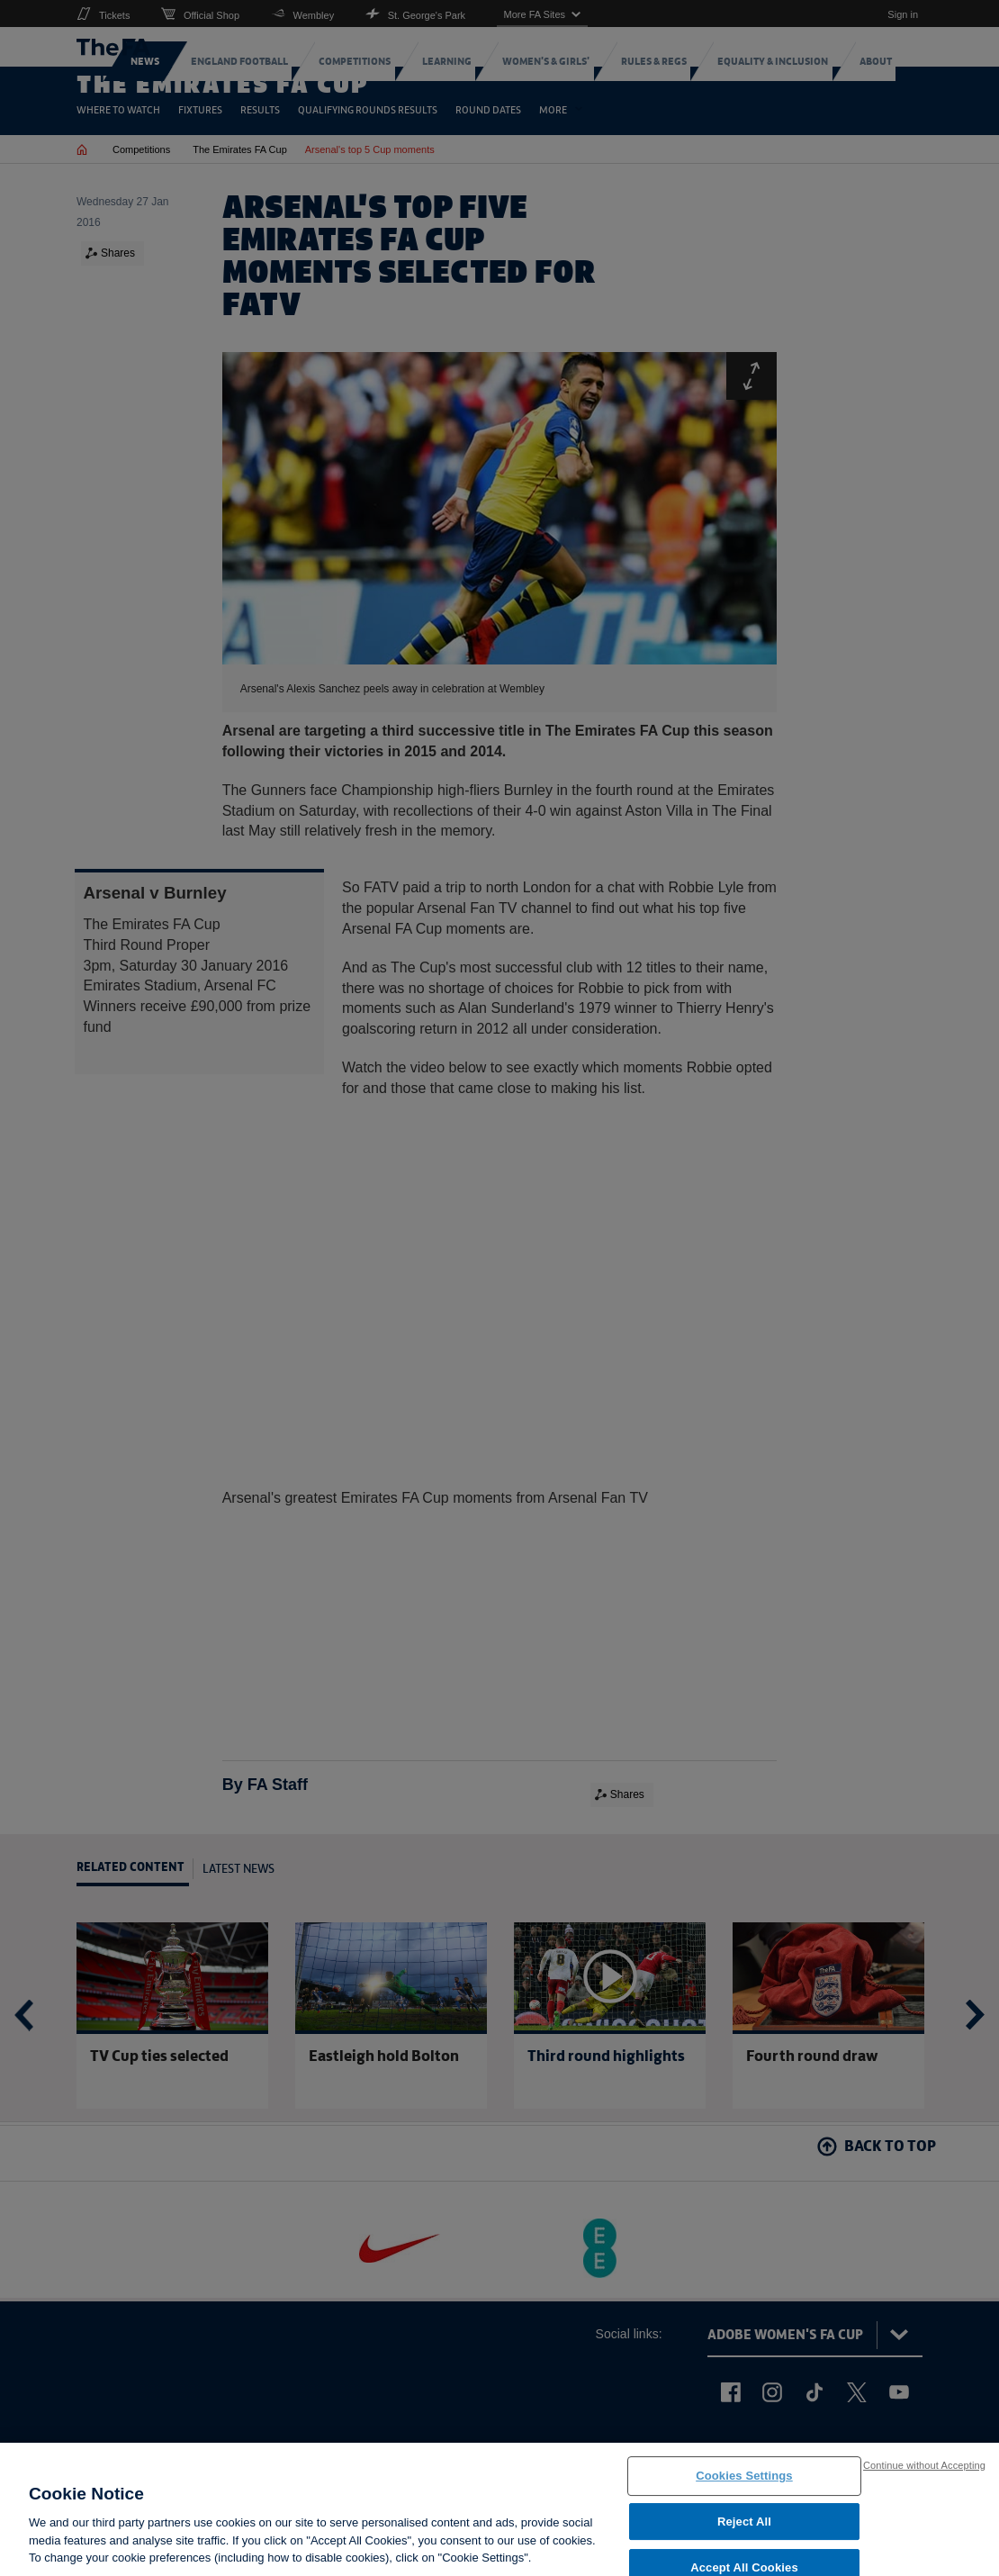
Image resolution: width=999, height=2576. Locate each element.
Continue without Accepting (924, 2474)
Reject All (744, 2530)
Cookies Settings (744, 2485)
